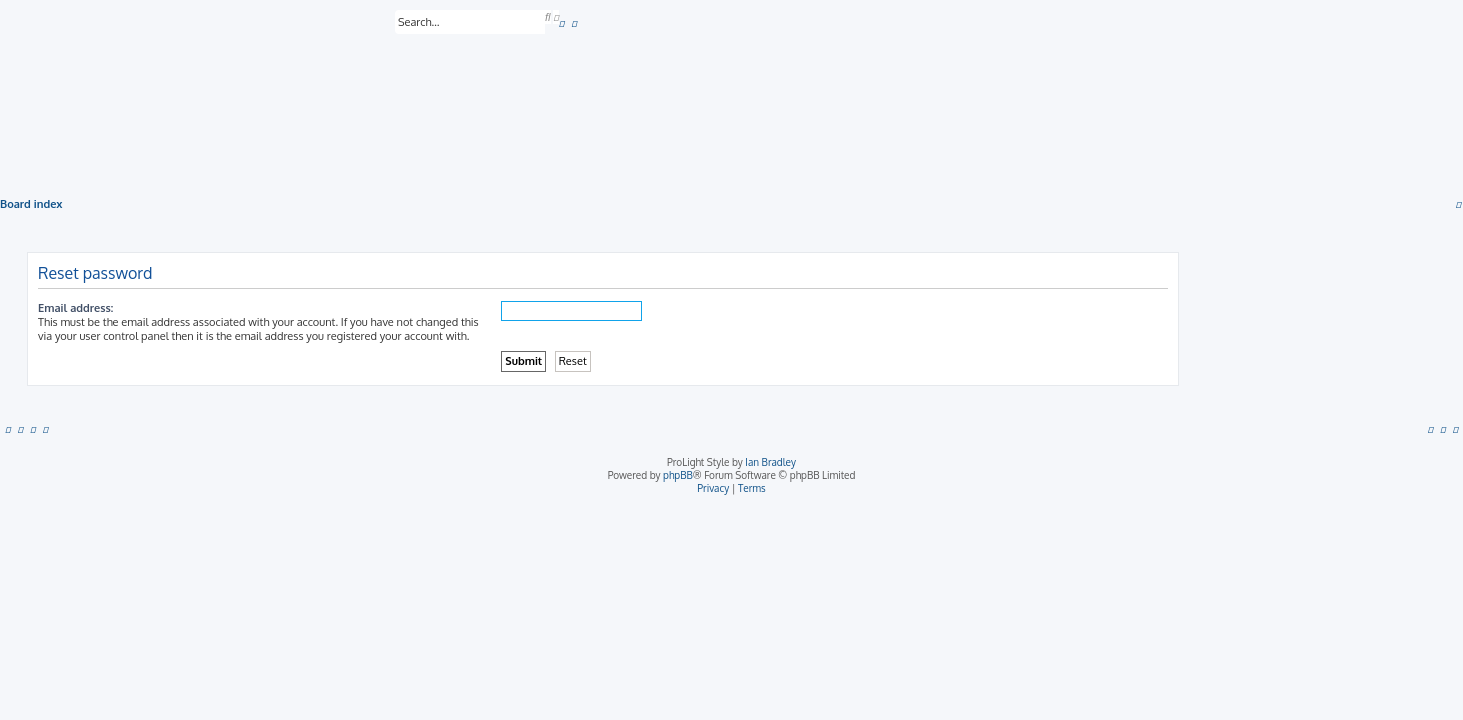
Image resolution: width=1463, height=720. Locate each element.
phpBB (678, 475)
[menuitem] (562, 23)
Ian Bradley (770, 462)
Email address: (75, 308)
